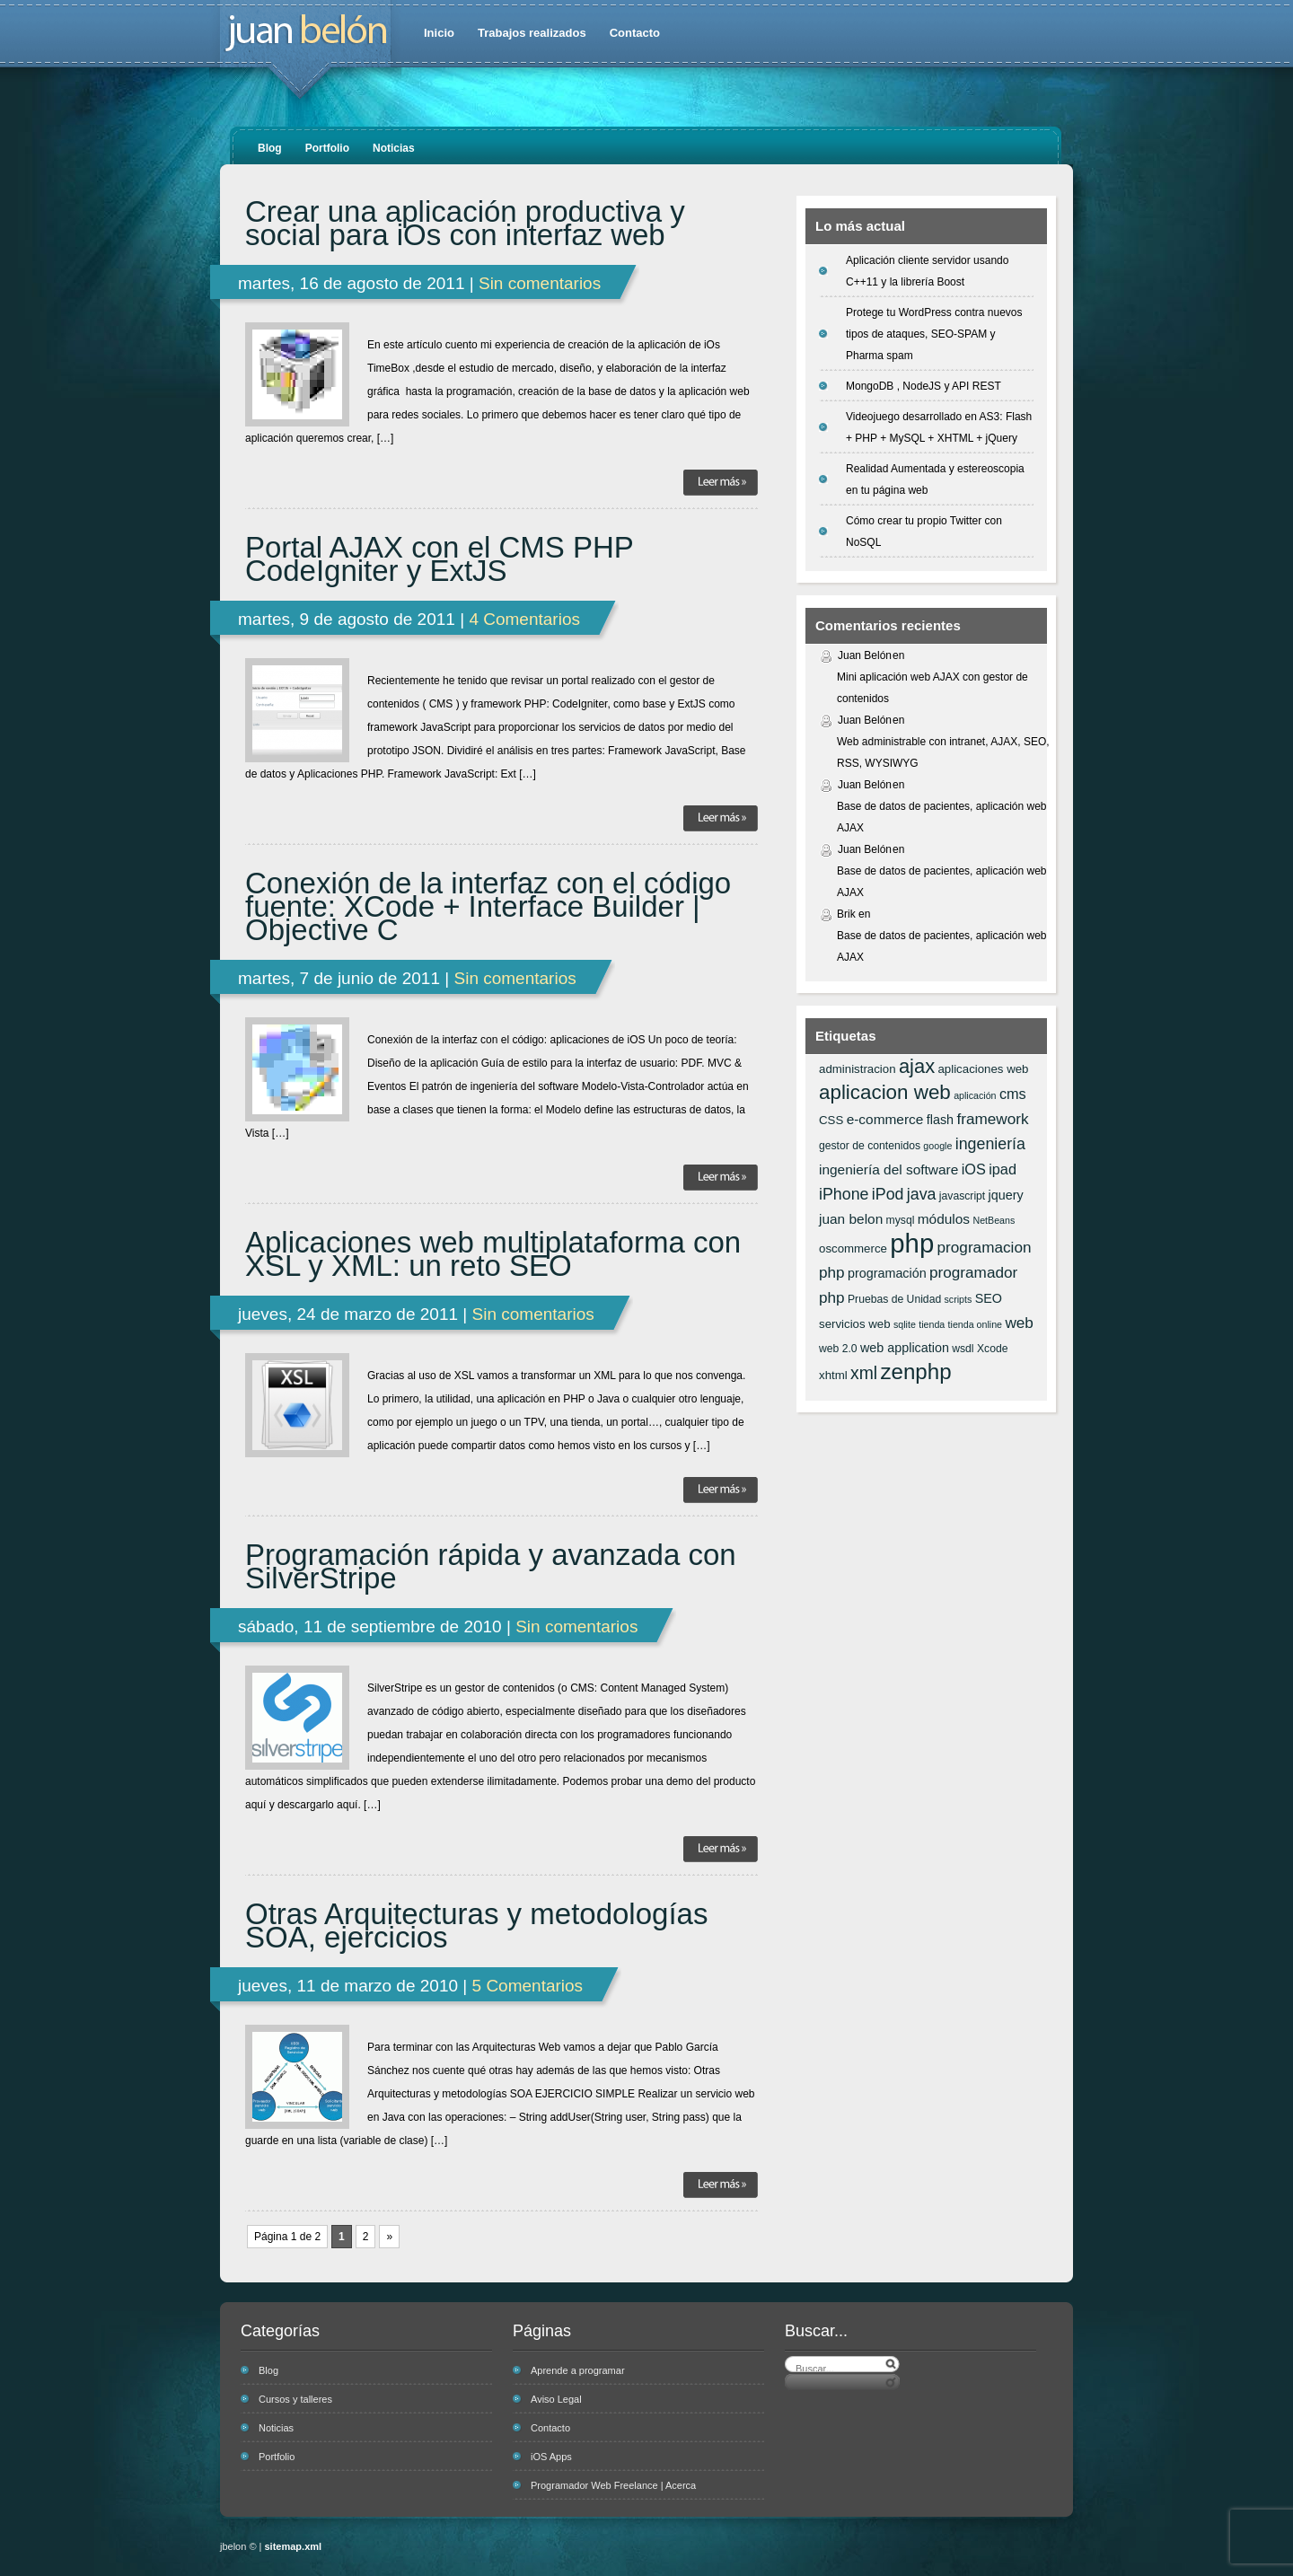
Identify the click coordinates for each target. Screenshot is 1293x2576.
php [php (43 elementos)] (912, 1243)
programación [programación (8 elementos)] (887, 1273)
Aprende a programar (578, 2370)
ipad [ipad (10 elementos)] (1002, 1169)
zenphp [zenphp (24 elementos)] (915, 1371)
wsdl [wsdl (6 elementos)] (962, 1348)
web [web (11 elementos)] (1019, 1323)
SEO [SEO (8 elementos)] (988, 1298)
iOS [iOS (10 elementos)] (974, 1169)
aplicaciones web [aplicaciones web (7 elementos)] (982, 1069)
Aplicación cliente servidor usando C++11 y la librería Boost (927, 271)
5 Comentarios (528, 1985)
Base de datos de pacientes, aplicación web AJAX (942, 817)
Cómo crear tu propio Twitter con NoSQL (924, 531)
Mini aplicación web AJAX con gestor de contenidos (932, 688)
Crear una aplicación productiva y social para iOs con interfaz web (465, 223)
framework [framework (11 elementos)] (992, 1119)
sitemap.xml (293, 2546)
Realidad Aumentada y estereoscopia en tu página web (935, 479)
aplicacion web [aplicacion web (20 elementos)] (885, 1092)
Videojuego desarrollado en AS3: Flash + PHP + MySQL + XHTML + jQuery (939, 427)
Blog (270, 148)
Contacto (635, 33)
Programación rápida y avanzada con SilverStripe (490, 1566)
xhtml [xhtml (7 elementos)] (833, 1375)
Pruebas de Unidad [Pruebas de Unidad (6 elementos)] (894, 1299)
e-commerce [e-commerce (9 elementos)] (885, 1119)
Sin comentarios (540, 283)
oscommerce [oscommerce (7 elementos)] (853, 1248)
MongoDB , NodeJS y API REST (923, 386)
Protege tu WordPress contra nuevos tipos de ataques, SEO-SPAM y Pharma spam (934, 334)
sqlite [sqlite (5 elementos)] (904, 1324)
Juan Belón (865, 655)
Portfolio (327, 148)
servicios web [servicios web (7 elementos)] (855, 1324)
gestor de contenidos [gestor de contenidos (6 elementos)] (869, 1145)
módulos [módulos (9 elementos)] (944, 1218)
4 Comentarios (524, 619)
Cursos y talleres (295, 2399)
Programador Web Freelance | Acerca (613, 2485)
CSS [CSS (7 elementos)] (831, 1120)
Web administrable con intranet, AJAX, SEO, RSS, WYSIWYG (943, 752)
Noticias (394, 148)
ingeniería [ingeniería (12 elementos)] (990, 1144)
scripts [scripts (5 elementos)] (958, 1299)
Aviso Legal (556, 2399)
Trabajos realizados (532, 33)
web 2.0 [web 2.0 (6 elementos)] (838, 1348)
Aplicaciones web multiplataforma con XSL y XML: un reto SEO (493, 1254)
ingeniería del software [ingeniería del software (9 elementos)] (888, 1169)
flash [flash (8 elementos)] (940, 1119)
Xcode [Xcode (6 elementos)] (992, 1348)
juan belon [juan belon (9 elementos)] (851, 1218)
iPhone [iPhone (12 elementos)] (843, 1194)
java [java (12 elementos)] (922, 1194)
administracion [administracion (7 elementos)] (857, 1069)
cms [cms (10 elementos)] (1012, 1094)
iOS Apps (551, 2456)
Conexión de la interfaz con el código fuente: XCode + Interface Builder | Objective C (488, 907)
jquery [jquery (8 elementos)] (1006, 1195)
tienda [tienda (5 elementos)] (932, 1324)
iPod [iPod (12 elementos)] (888, 1194)
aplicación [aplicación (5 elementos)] (975, 1095)
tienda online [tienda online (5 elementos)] (975, 1324)
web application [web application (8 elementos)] (904, 1348)
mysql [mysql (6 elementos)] (900, 1220)
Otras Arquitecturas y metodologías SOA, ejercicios (476, 1926)
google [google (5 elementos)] (937, 1145)
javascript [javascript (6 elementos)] (962, 1196)
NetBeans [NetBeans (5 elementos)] (993, 1220)
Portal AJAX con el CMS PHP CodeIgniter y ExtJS (439, 559)
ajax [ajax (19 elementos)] (917, 1066)
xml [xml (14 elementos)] (863, 1373)
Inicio (439, 33)
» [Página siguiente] (389, 2236)
